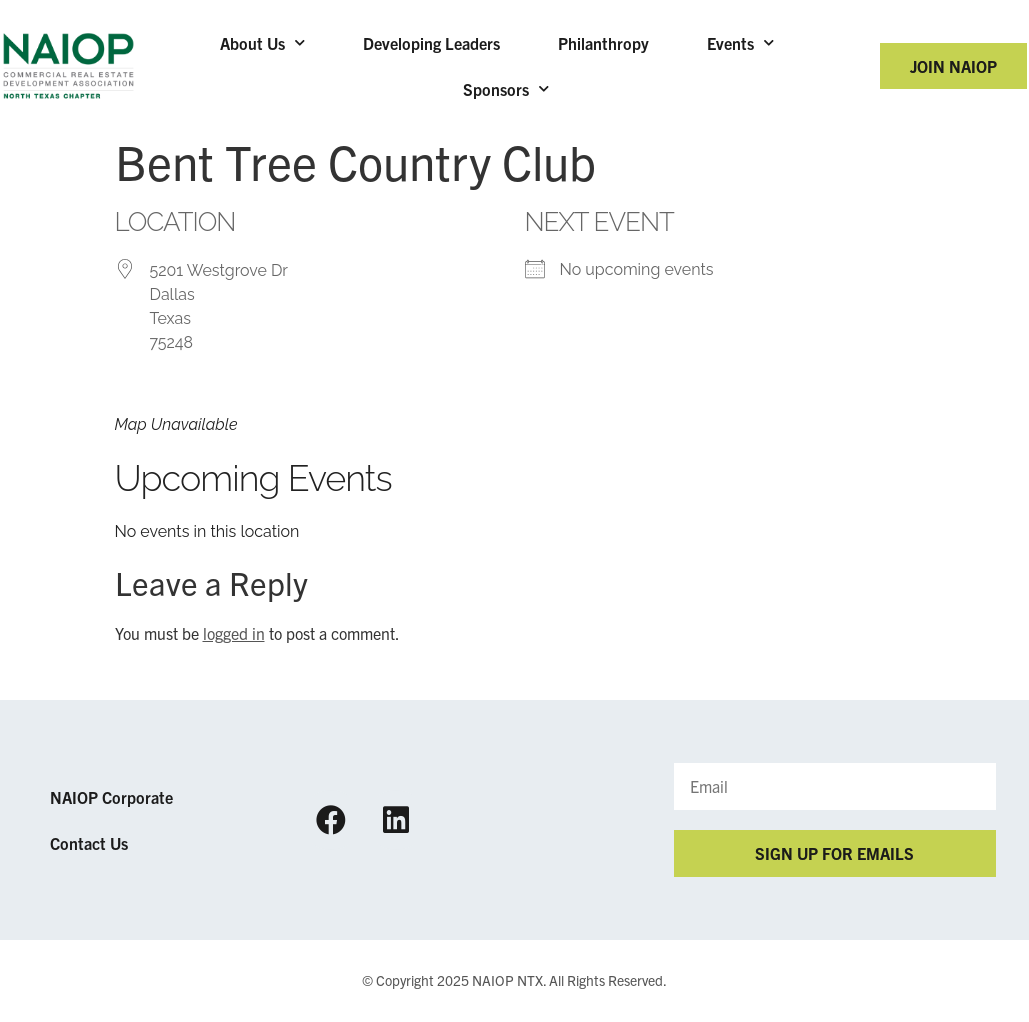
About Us (262, 42)
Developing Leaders (431, 43)
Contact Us (89, 843)
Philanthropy (603, 43)
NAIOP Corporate (111, 797)
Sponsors (506, 88)
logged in (234, 633)
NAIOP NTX (507, 980)
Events (740, 42)
